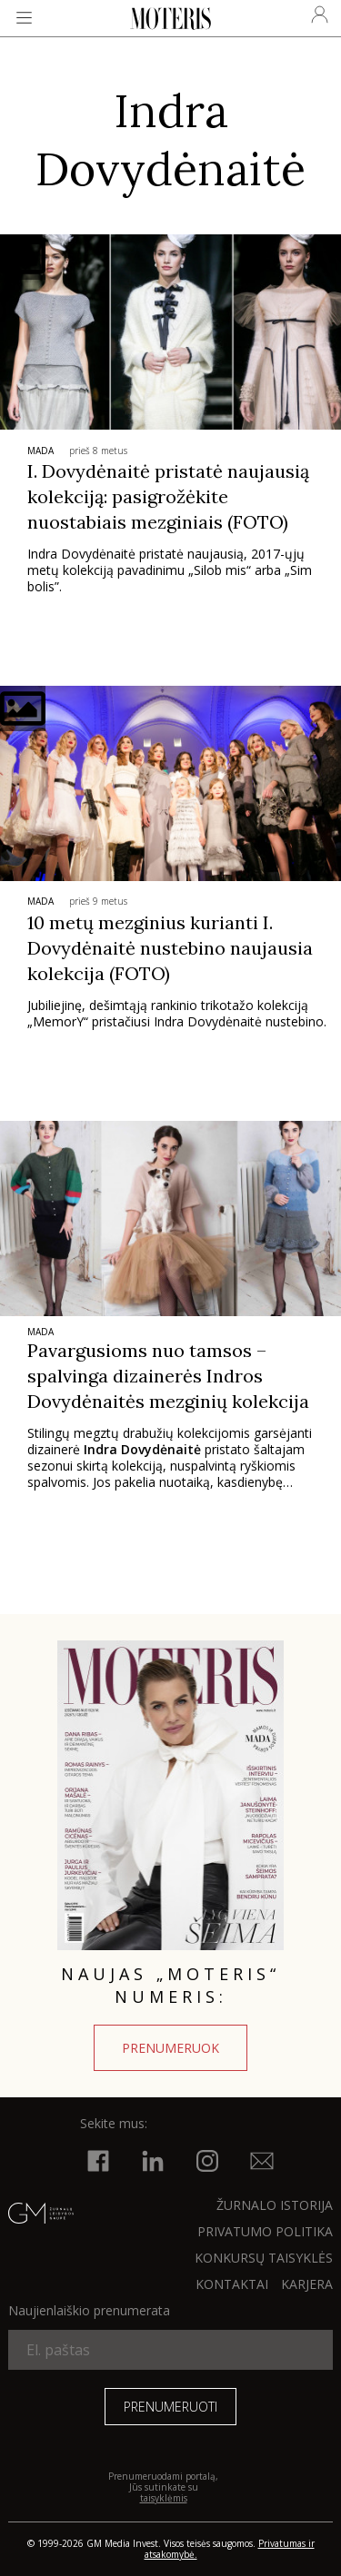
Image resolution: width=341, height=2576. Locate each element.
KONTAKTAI (232, 2284)
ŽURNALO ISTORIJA (274, 2205)
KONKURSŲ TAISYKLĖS (264, 2257)
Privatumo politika (265, 2231)
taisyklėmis (163, 2498)
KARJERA (307, 2284)
